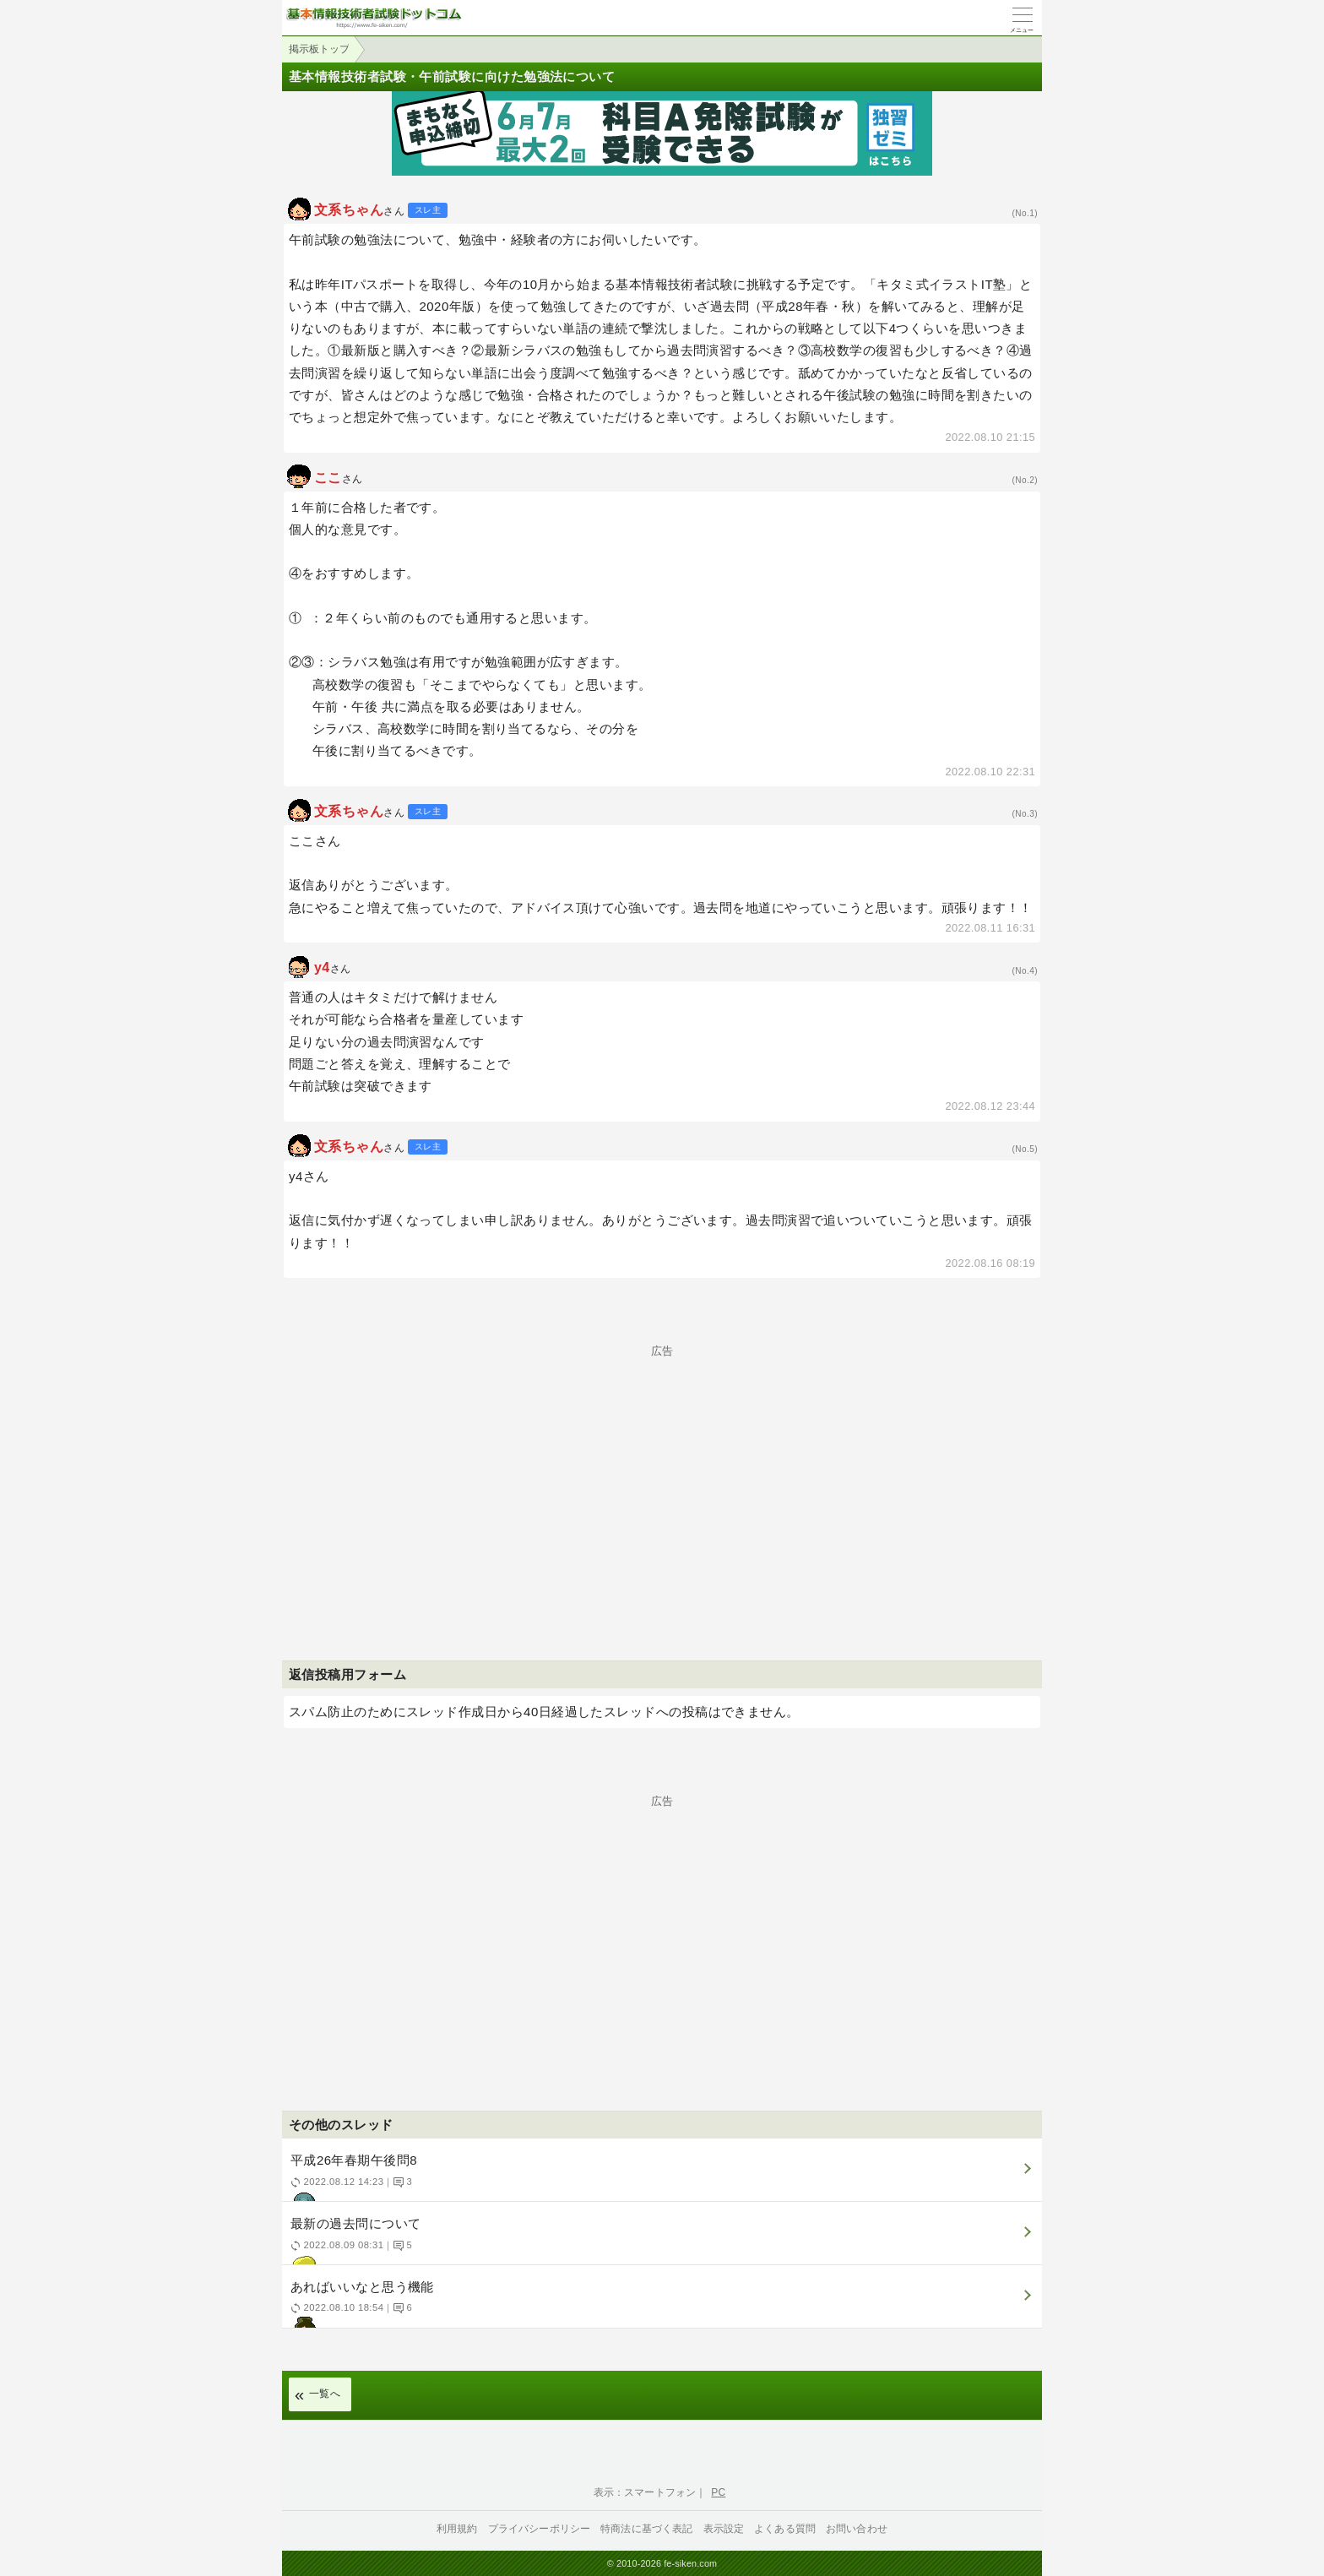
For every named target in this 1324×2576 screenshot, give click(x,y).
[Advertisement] (662, 1474)
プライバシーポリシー (539, 2529)
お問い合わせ (856, 2529)
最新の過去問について (659, 2240)
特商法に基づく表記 (646, 2529)
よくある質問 (785, 2529)
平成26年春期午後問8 (659, 2177)
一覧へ (324, 2393)
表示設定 (724, 2529)
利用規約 (457, 2529)
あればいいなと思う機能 (659, 2304)
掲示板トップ (319, 49)
